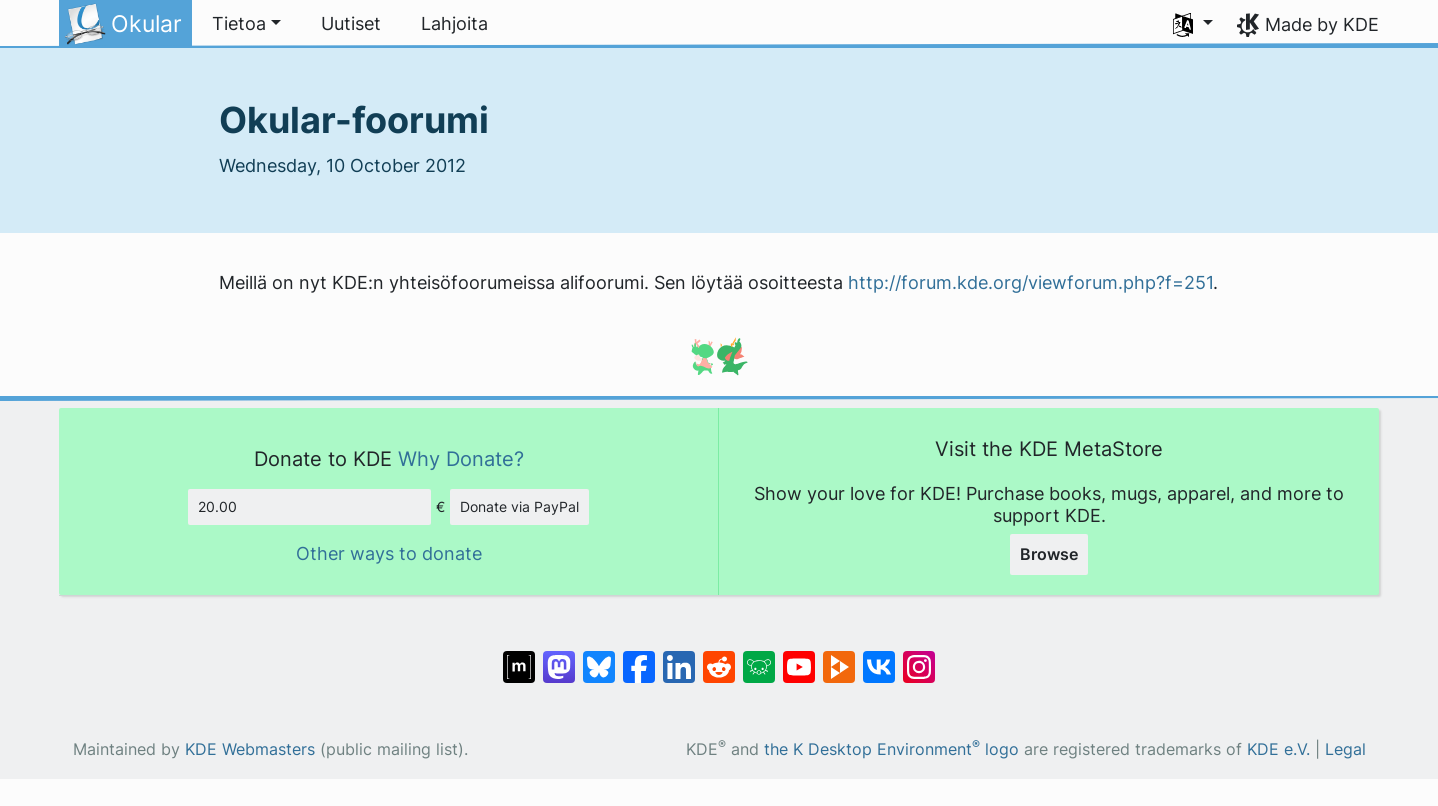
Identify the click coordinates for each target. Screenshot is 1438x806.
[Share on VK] (879, 657)
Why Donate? (461, 458)
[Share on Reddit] (719, 657)
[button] (246, 24)
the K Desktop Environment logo (891, 749)
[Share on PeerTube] (839, 657)
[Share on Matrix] (519, 657)
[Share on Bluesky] (599, 657)
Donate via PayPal (519, 506)
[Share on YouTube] (799, 657)
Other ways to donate (389, 553)
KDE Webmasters (250, 749)
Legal (1345, 749)
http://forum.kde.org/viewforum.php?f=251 (1030, 282)
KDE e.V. (1278, 749)
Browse (1049, 554)
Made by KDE (1322, 24)
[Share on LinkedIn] (679, 657)
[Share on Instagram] (919, 657)
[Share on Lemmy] (759, 657)
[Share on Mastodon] (559, 657)
